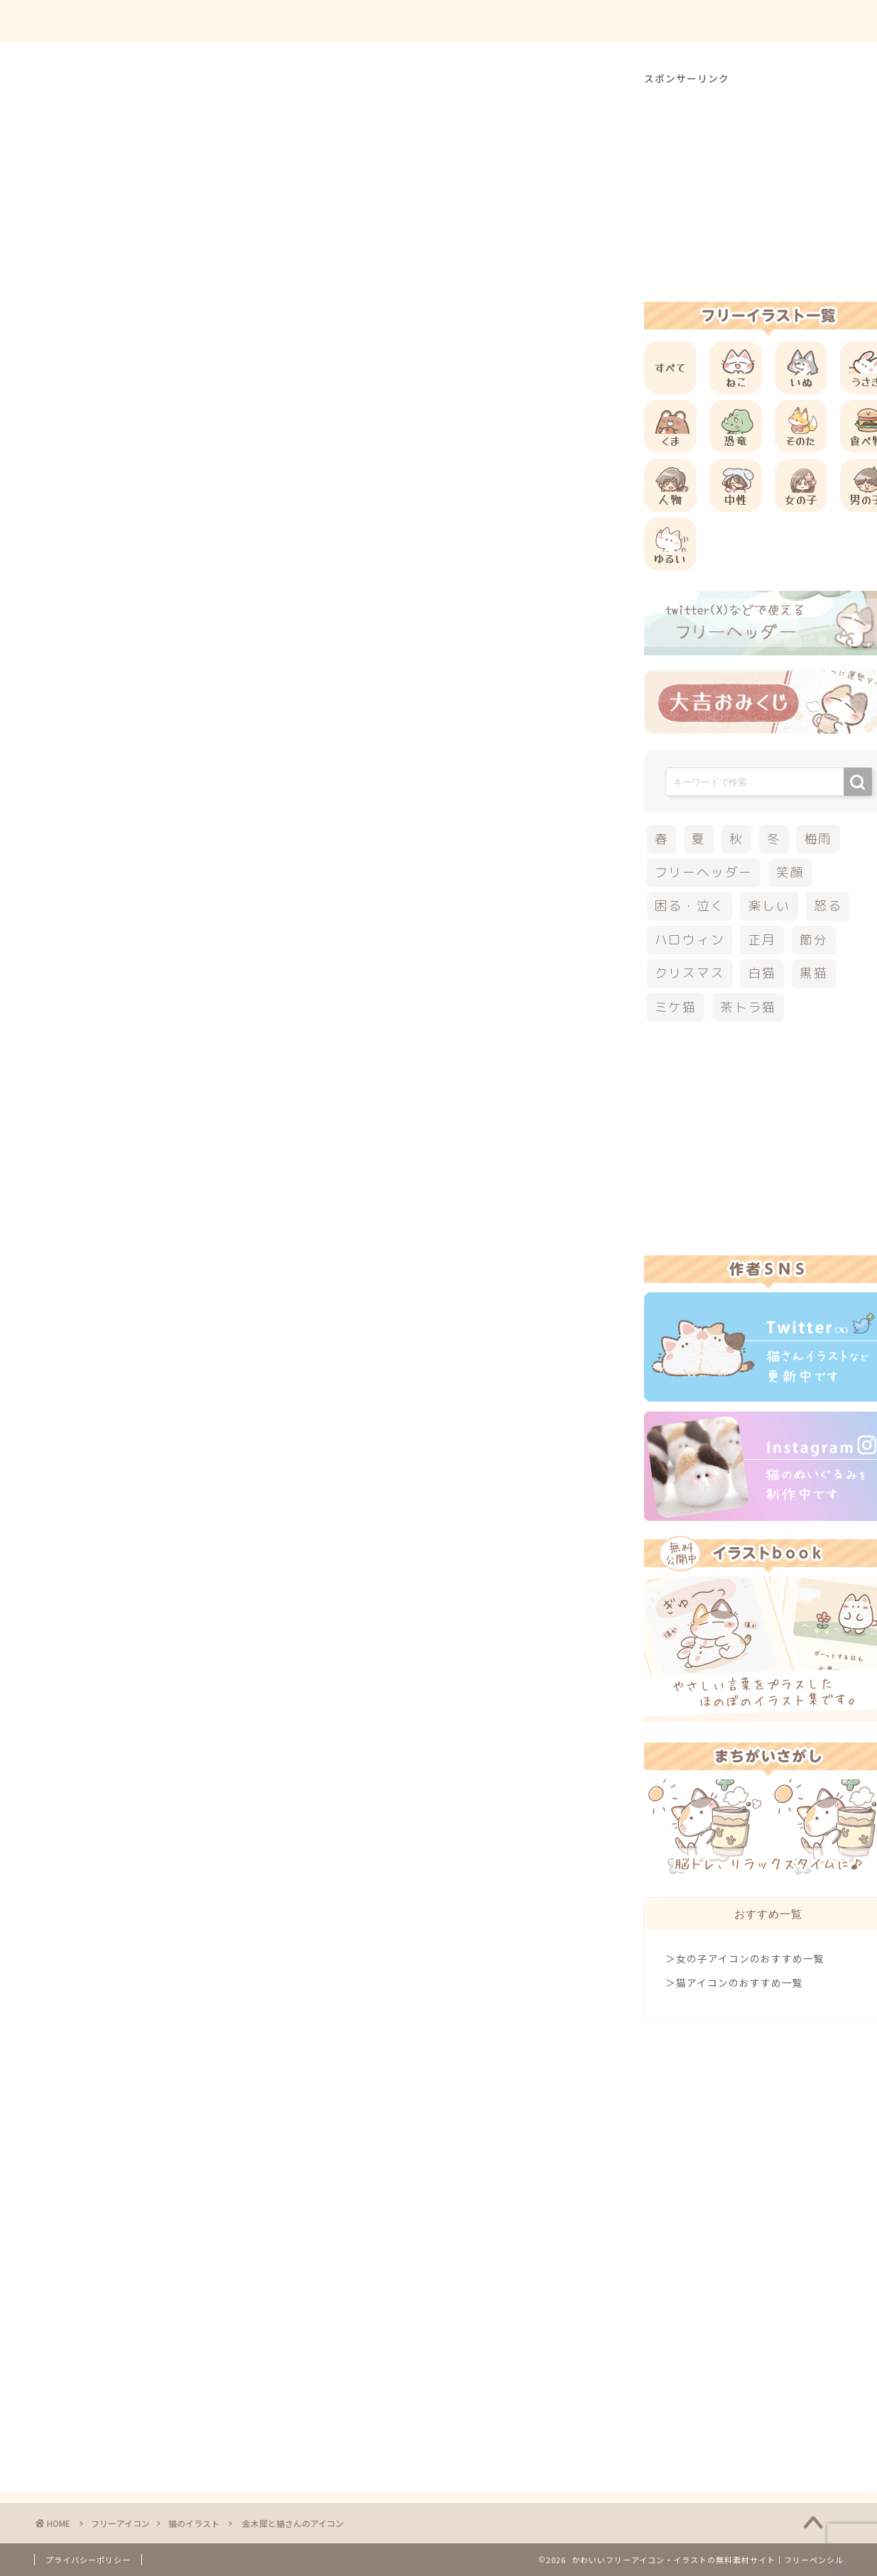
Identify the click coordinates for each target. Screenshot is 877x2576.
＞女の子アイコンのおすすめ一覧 (744, 1958)
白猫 (762, 973)
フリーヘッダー (704, 872)
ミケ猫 (676, 1007)
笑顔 (790, 872)
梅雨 (819, 839)
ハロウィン (690, 940)
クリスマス (690, 973)
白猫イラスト (92, 1027)
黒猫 (814, 973)
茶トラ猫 (748, 1007)
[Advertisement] (329, 575)
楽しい (769, 906)
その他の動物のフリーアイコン (197, 886)
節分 (814, 940)
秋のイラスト (160, 1027)
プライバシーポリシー (88, 2559)
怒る (828, 906)
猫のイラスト (87, 99)
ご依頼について (793, 22)
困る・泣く (690, 906)
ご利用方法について (586, 22)
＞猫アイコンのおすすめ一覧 (734, 1982)
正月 (762, 940)
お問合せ (695, 22)
